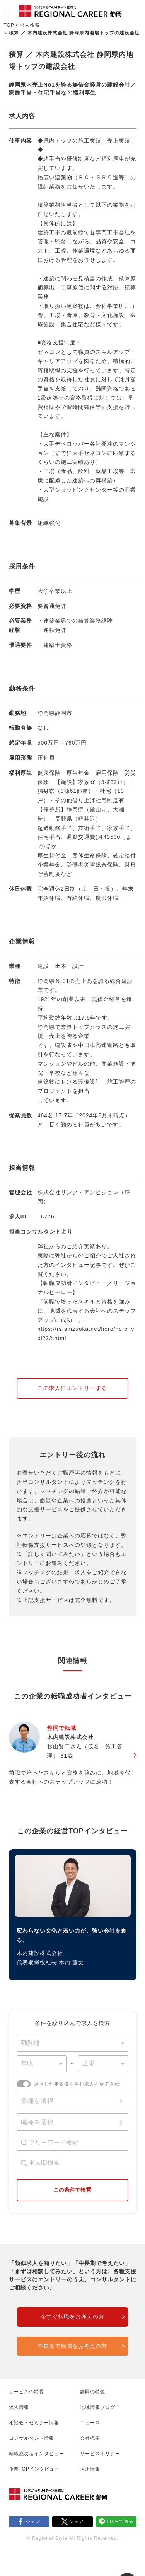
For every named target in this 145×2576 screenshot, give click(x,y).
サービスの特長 (26, 2391)
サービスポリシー (100, 2453)
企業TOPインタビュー (34, 2469)
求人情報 (19, 2407)
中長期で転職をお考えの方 (72, 2346)
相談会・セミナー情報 (34, 2422)
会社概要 (90, 2438)
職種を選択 (37, 2122)
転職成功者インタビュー (36, 2453)
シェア (33, 2521)
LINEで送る (120, 2521)
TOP (8, 25)
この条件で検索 (72, 2190)
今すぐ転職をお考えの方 (72, 2316)
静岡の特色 (92, 2391)
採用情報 (90, 2469)
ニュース (90, 2422)
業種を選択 (37, 2100)
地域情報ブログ (97, 2407)
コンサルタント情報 (31, 2438)
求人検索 (30, 25)
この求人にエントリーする (72, 1388)
